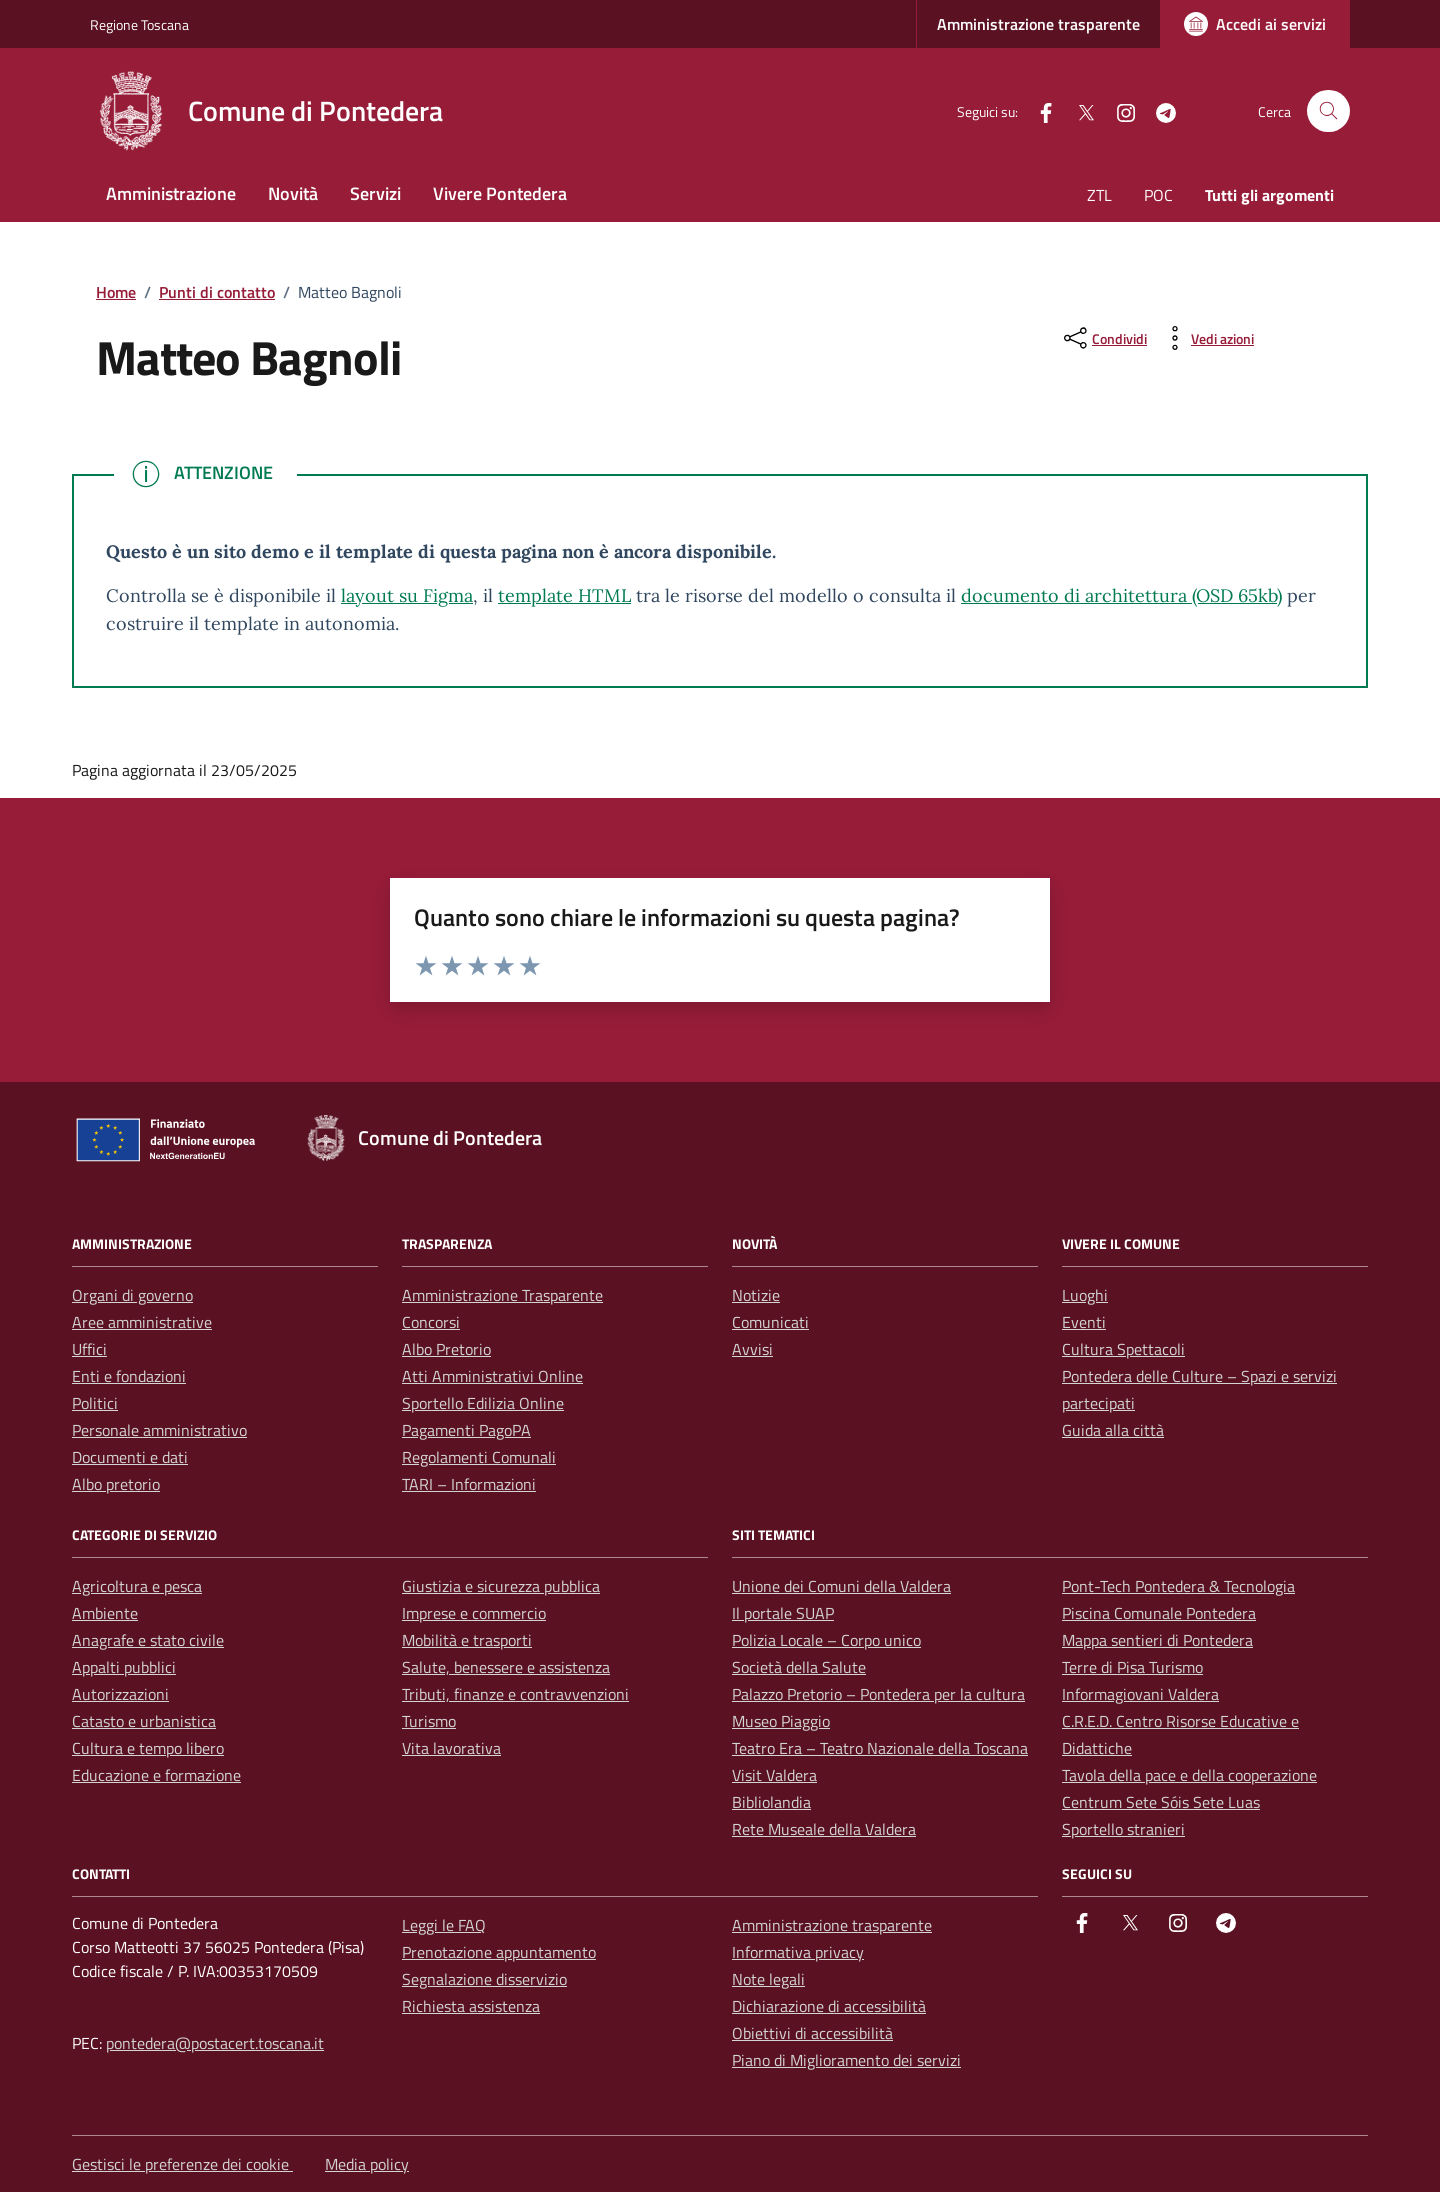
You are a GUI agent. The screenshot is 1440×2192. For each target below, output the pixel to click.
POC (1158, 195)
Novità (293, 193)
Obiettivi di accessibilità (812, 2033)
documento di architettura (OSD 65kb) (1121, 595)
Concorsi (431, 1322)
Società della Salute (799, 1667)
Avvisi (752, 1349)
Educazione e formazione (156, 1775)
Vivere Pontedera (500, 193)
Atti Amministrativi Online (492, 1376)
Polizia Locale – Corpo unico (826, 1640)
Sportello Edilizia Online (483, 1403)
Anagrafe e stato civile (148, 1640)
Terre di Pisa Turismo (1132, 1667)
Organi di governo (132, 1295)
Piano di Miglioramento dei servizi (846, 2060)
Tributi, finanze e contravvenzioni (515, 1694)
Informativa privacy (798, 1952)
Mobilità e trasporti (467, 1640)
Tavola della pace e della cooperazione (1189, 1775)
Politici (95, 1403)
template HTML (564, 595)
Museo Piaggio (781, 1721)
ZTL (1099, 195)
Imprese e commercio (474, 1613)
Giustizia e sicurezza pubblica (501, 1586)
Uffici (89, 1349)
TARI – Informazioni (469, 1484)
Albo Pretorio (446, 1349)
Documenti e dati (130, 1457)
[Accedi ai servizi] (1255, 24)
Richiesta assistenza (471, 2006)
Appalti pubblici (124, 1667)
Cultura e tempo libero (148, 1748)
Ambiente (105, 1613)
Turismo (429, 1721)
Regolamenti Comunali (479, 1457)
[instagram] (1118, 110)
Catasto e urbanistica (144, 1721)
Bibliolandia (771, 1802)
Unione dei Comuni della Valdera (841, 1586)
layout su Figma (407, 595)
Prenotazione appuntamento (499, 1952)
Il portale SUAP (783, 1613)
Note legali (768, 1979)
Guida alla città (1113, 1430)
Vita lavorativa (451, 1748)
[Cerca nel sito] (1328, 111)
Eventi (1084, 1322)
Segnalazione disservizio (484, 1979)
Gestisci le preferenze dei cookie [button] (182, 2164)
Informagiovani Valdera (1140, 1694)
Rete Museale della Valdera (824, 1829)
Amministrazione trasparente (1038, 24)
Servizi (375, 193)
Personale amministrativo (159, 1430)
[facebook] (1038, 110)
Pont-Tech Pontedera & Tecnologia (1178, 1586)
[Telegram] (1158, 110)
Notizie (756, 1295)
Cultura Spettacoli (1123, 1349)
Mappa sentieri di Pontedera (1157, 1640)
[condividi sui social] (1103, 338)
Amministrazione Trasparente (502, 1295)
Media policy (367, 2164)
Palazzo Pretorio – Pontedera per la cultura (878, 1694)
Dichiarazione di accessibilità (829, 2006)
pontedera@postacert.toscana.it (215, 2043)
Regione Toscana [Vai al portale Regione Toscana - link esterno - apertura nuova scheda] (139, 24)
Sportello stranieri (1123, 1829)
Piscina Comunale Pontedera (1159, 1613)
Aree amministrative (142, 1322)
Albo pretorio (116, 1484)
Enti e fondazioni (129, 1376)
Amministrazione (171, 193)
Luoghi (1085, 1295)
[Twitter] (1078, 110)
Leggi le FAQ (444, 1925)
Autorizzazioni (120, 1694)
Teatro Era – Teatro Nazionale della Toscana (880, 1748)
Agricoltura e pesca (137, 1586)
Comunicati (770, 1322)
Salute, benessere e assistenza (506, 1667)
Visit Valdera (774, 1775)
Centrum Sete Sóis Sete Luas (1161, 1802)
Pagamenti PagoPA (466, 1430)
